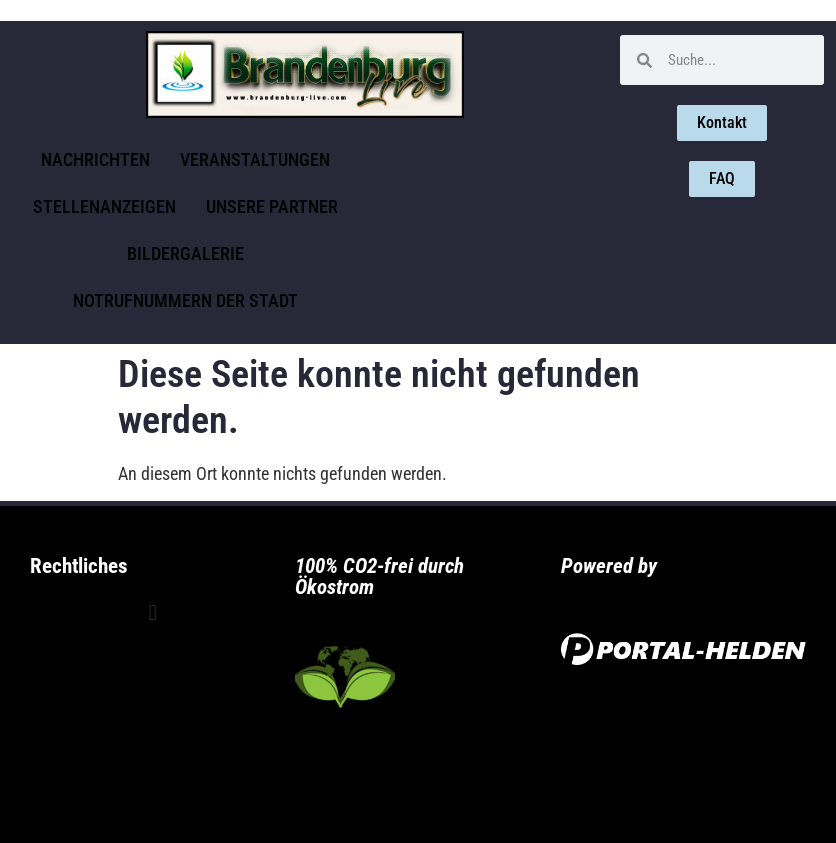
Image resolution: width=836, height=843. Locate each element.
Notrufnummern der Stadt (185, 300)
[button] (152, 613)
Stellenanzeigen (104, 206)
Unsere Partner (272, 206)
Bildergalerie (185, 253)
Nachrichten (95, 159)
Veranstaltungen (255, 159)
